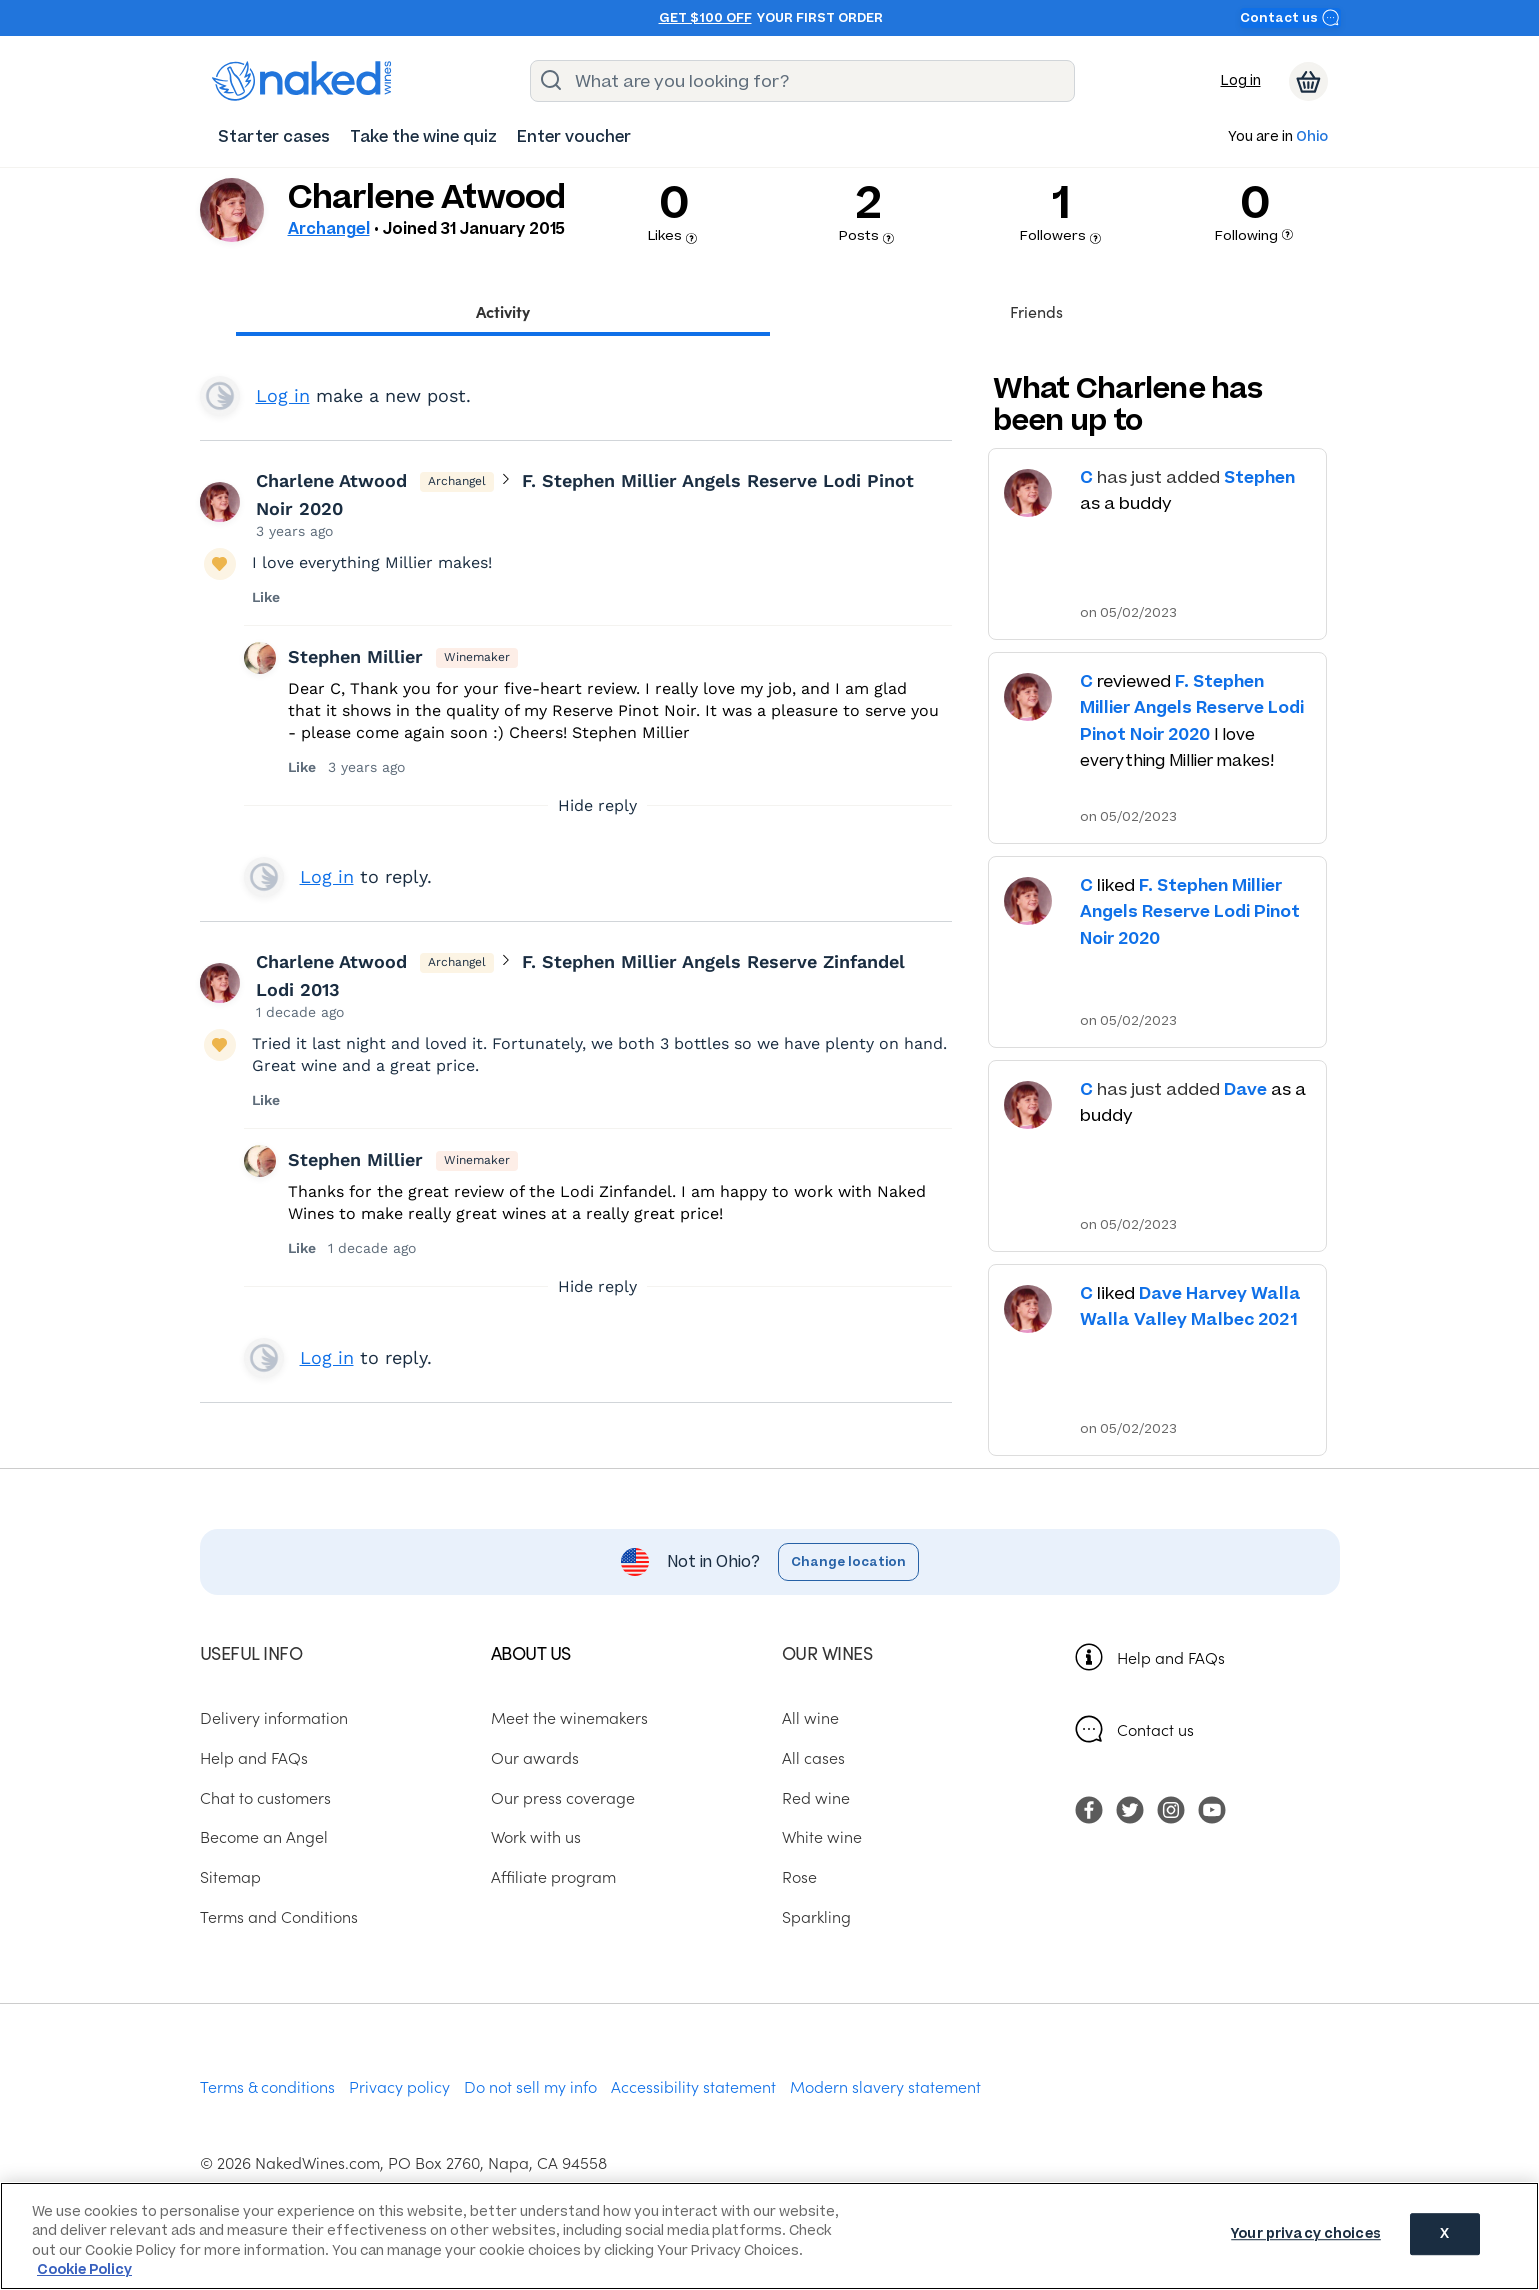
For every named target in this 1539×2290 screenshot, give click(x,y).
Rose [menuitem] (799, 1876)
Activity (503, 311)
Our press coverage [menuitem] (563, 1797)
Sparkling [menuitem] (816, 1916)
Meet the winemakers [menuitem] (569, 1718)
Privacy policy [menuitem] (399, 2086)
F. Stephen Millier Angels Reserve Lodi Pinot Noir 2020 (1192, 707)
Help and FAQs (1171, 1657)
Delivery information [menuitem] (274, 1718)
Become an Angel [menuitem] (264, 1837)
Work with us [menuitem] (536, 1837)
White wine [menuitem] (822, 1837)
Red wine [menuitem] (816, 1797)
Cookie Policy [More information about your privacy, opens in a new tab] (84, 2269)
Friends (1036, 311)
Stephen (1259, 477)
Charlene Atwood (331, 480)
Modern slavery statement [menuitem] (885, 2086)
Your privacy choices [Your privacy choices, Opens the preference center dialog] (1306, 2234)
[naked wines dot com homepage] (302, 81)
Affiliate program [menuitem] (553, 1876)
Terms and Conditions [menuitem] (279, 1916)
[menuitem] (274, 136)
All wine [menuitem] (810, 1718)
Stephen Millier (355, 656)
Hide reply (597, 805)
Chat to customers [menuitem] (265, 1797)
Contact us (1290, 17)
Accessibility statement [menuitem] (693, 2086)
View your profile (220, 396)
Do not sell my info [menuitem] (530, 2086)
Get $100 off (705, 18)
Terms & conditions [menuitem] (267, 2086)
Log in (1241, 80)
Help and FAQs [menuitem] (254, 1757)
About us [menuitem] (531, 1652)
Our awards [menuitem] (535, 1757)
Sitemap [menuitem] (230, 1876)
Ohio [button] (1312, 137)
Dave (1245, 1089)
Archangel (329, 228)
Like (266, 597)
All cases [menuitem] (813, 1757)
